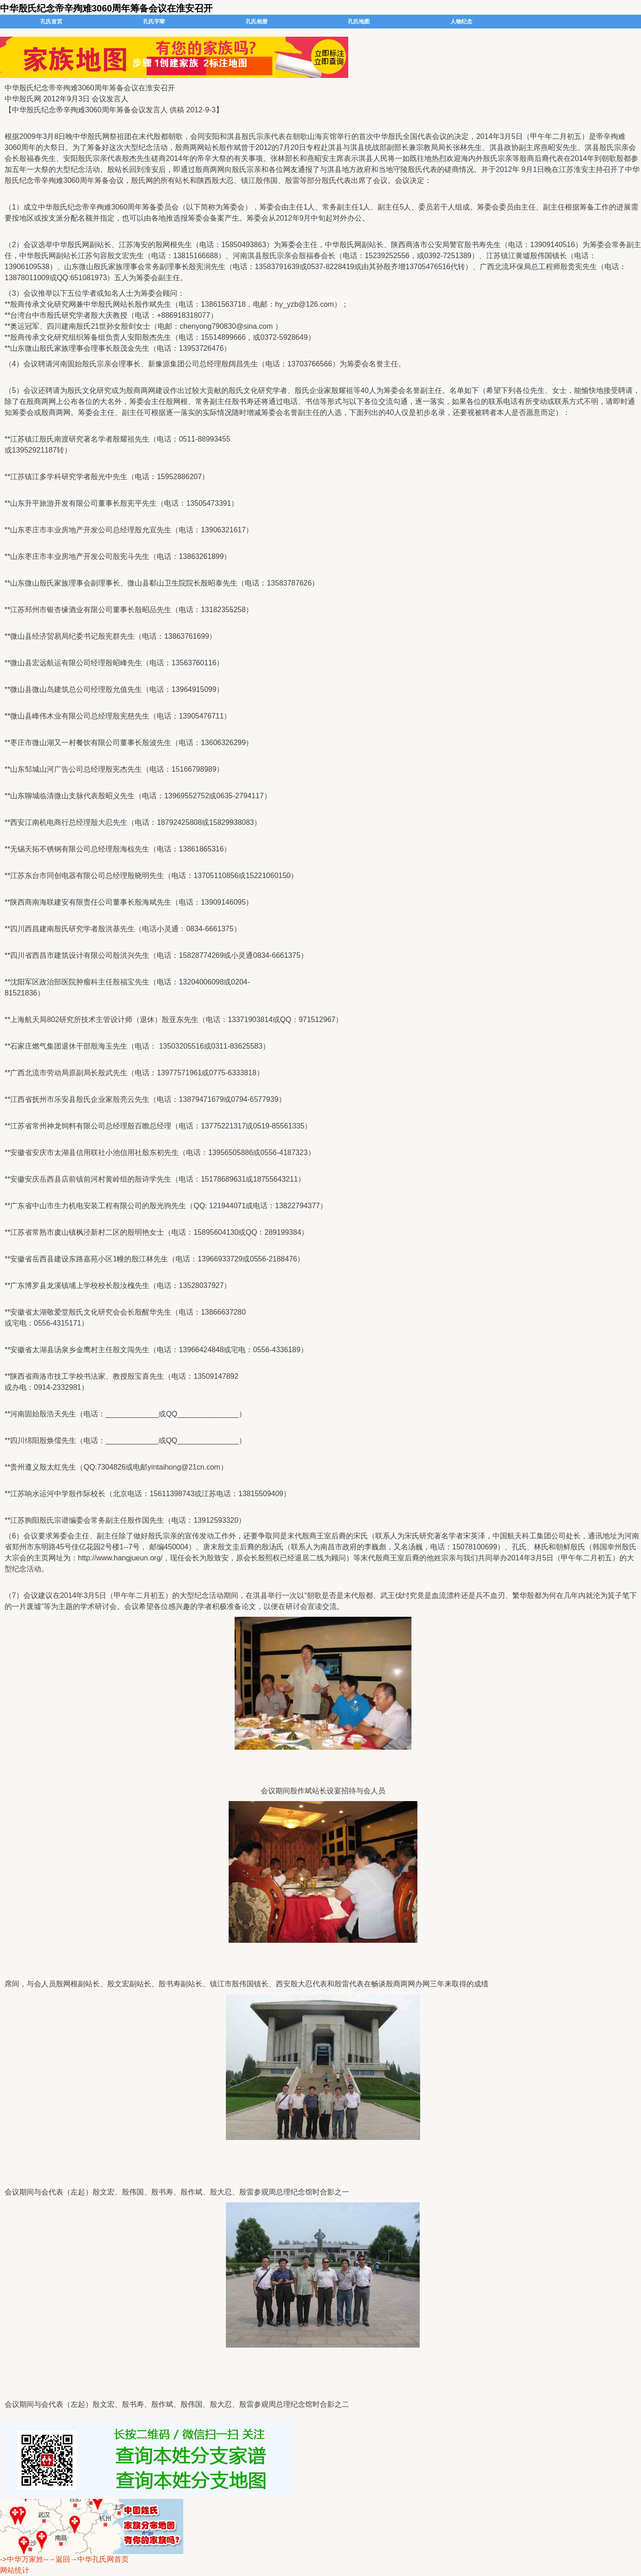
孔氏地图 (359, 21)
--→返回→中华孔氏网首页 (86, 2559)
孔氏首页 (51, 21)
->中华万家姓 (22, 2559)
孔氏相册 (257, 21)
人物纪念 (461, 21)
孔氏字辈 (154, 21)
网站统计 (14, 2570)
